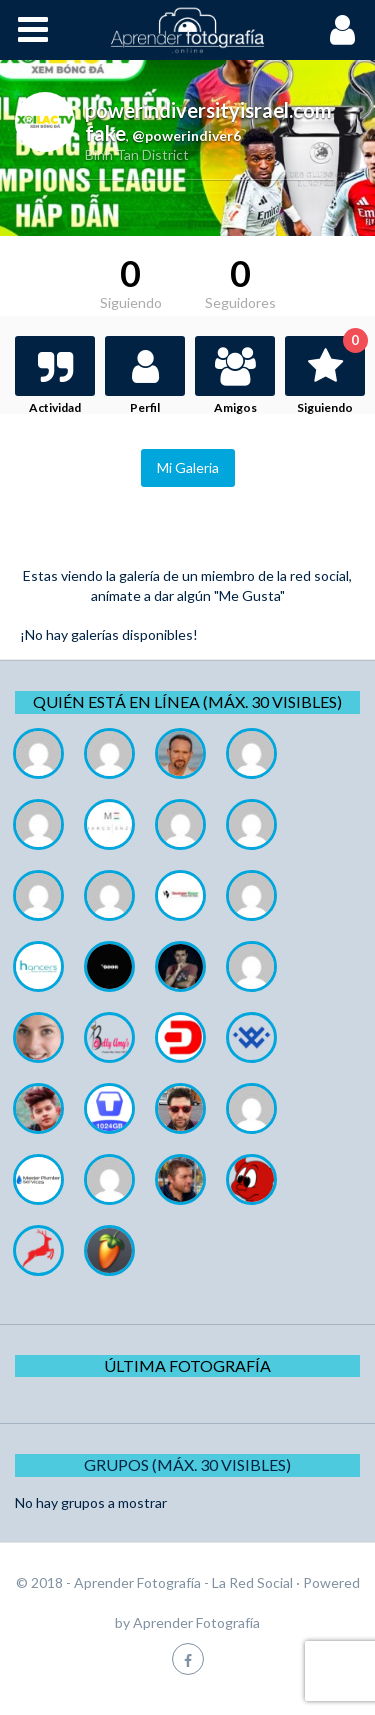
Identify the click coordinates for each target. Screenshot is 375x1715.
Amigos (235, 407)
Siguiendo (331, 375)
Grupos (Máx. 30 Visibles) (187, 1464)
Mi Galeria (188, 467)
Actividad (55, 407)
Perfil (145, 407)
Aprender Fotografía (196, 1622)
